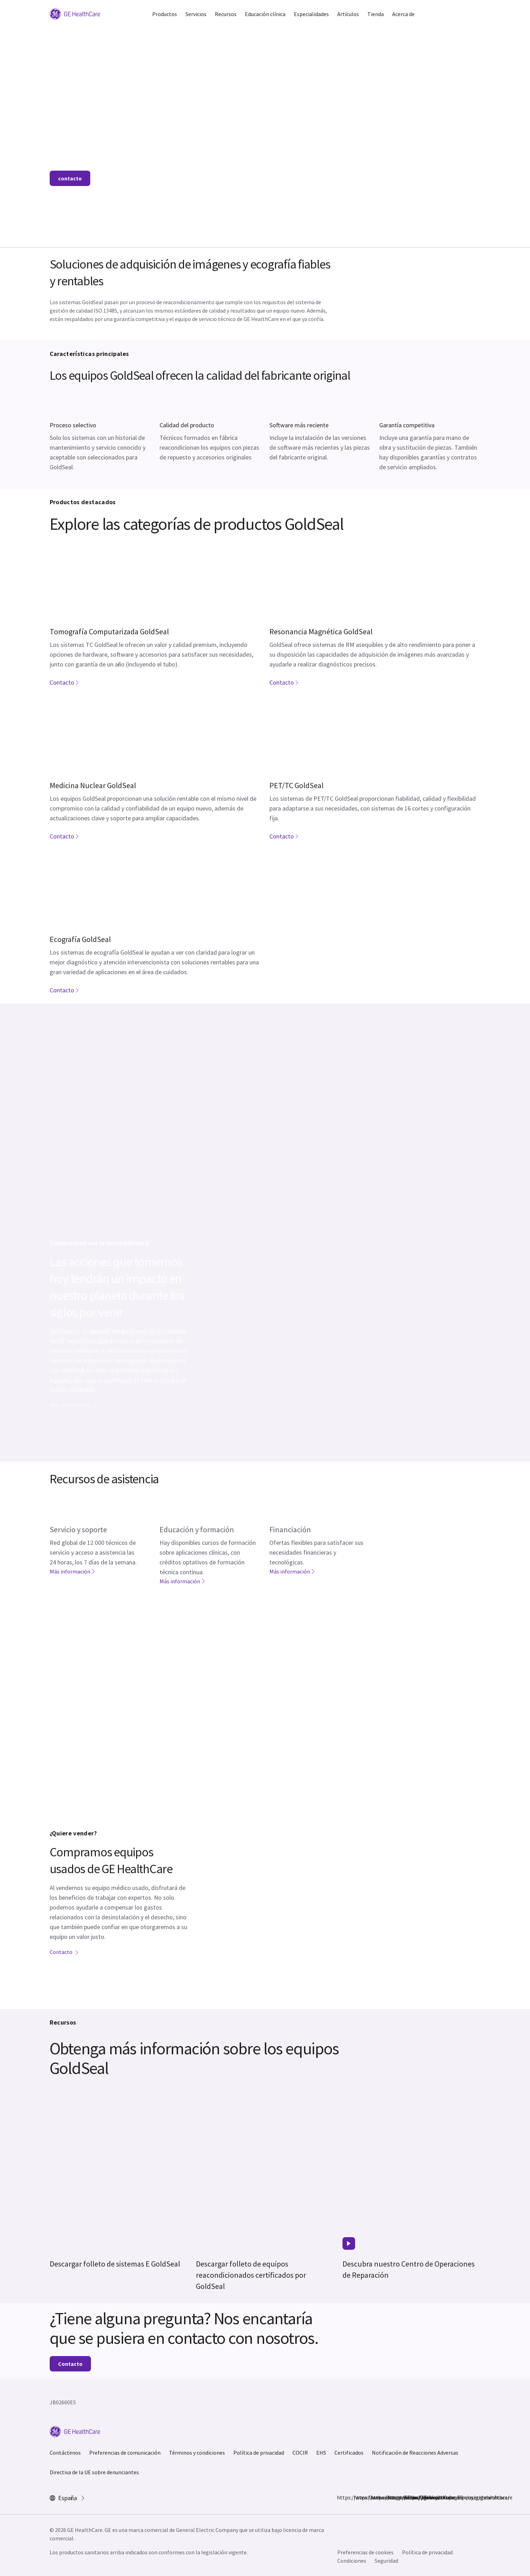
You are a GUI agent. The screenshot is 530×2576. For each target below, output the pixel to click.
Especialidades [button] (311, 13)
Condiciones (351, 2560)
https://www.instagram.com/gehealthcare (358, 2497)
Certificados (348, 2452)
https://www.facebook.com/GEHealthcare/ (341, 2497)
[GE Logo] (75, 13)
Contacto (65, 682)
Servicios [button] (195, 13)
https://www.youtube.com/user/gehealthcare (408, 2497)
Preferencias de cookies (365, 2552)
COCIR (300, 2452)
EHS (321, 2452)
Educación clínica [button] (265, 13)
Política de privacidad (258, 2452)
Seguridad (386, 2560)
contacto (70, 178)
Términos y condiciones (197, 2452)
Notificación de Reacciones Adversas (415, 2452)
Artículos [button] (348, 13)
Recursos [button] (225, 13)
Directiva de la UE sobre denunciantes (94, 2472)
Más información (73, 1404)
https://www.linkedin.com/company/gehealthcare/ (391, 2497)
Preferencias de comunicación (125, 2452)
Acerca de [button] (403, 13)
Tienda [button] (375, 13)
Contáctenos (65, 2452)
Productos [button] (164, 13)
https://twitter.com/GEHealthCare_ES (374, 2497)
